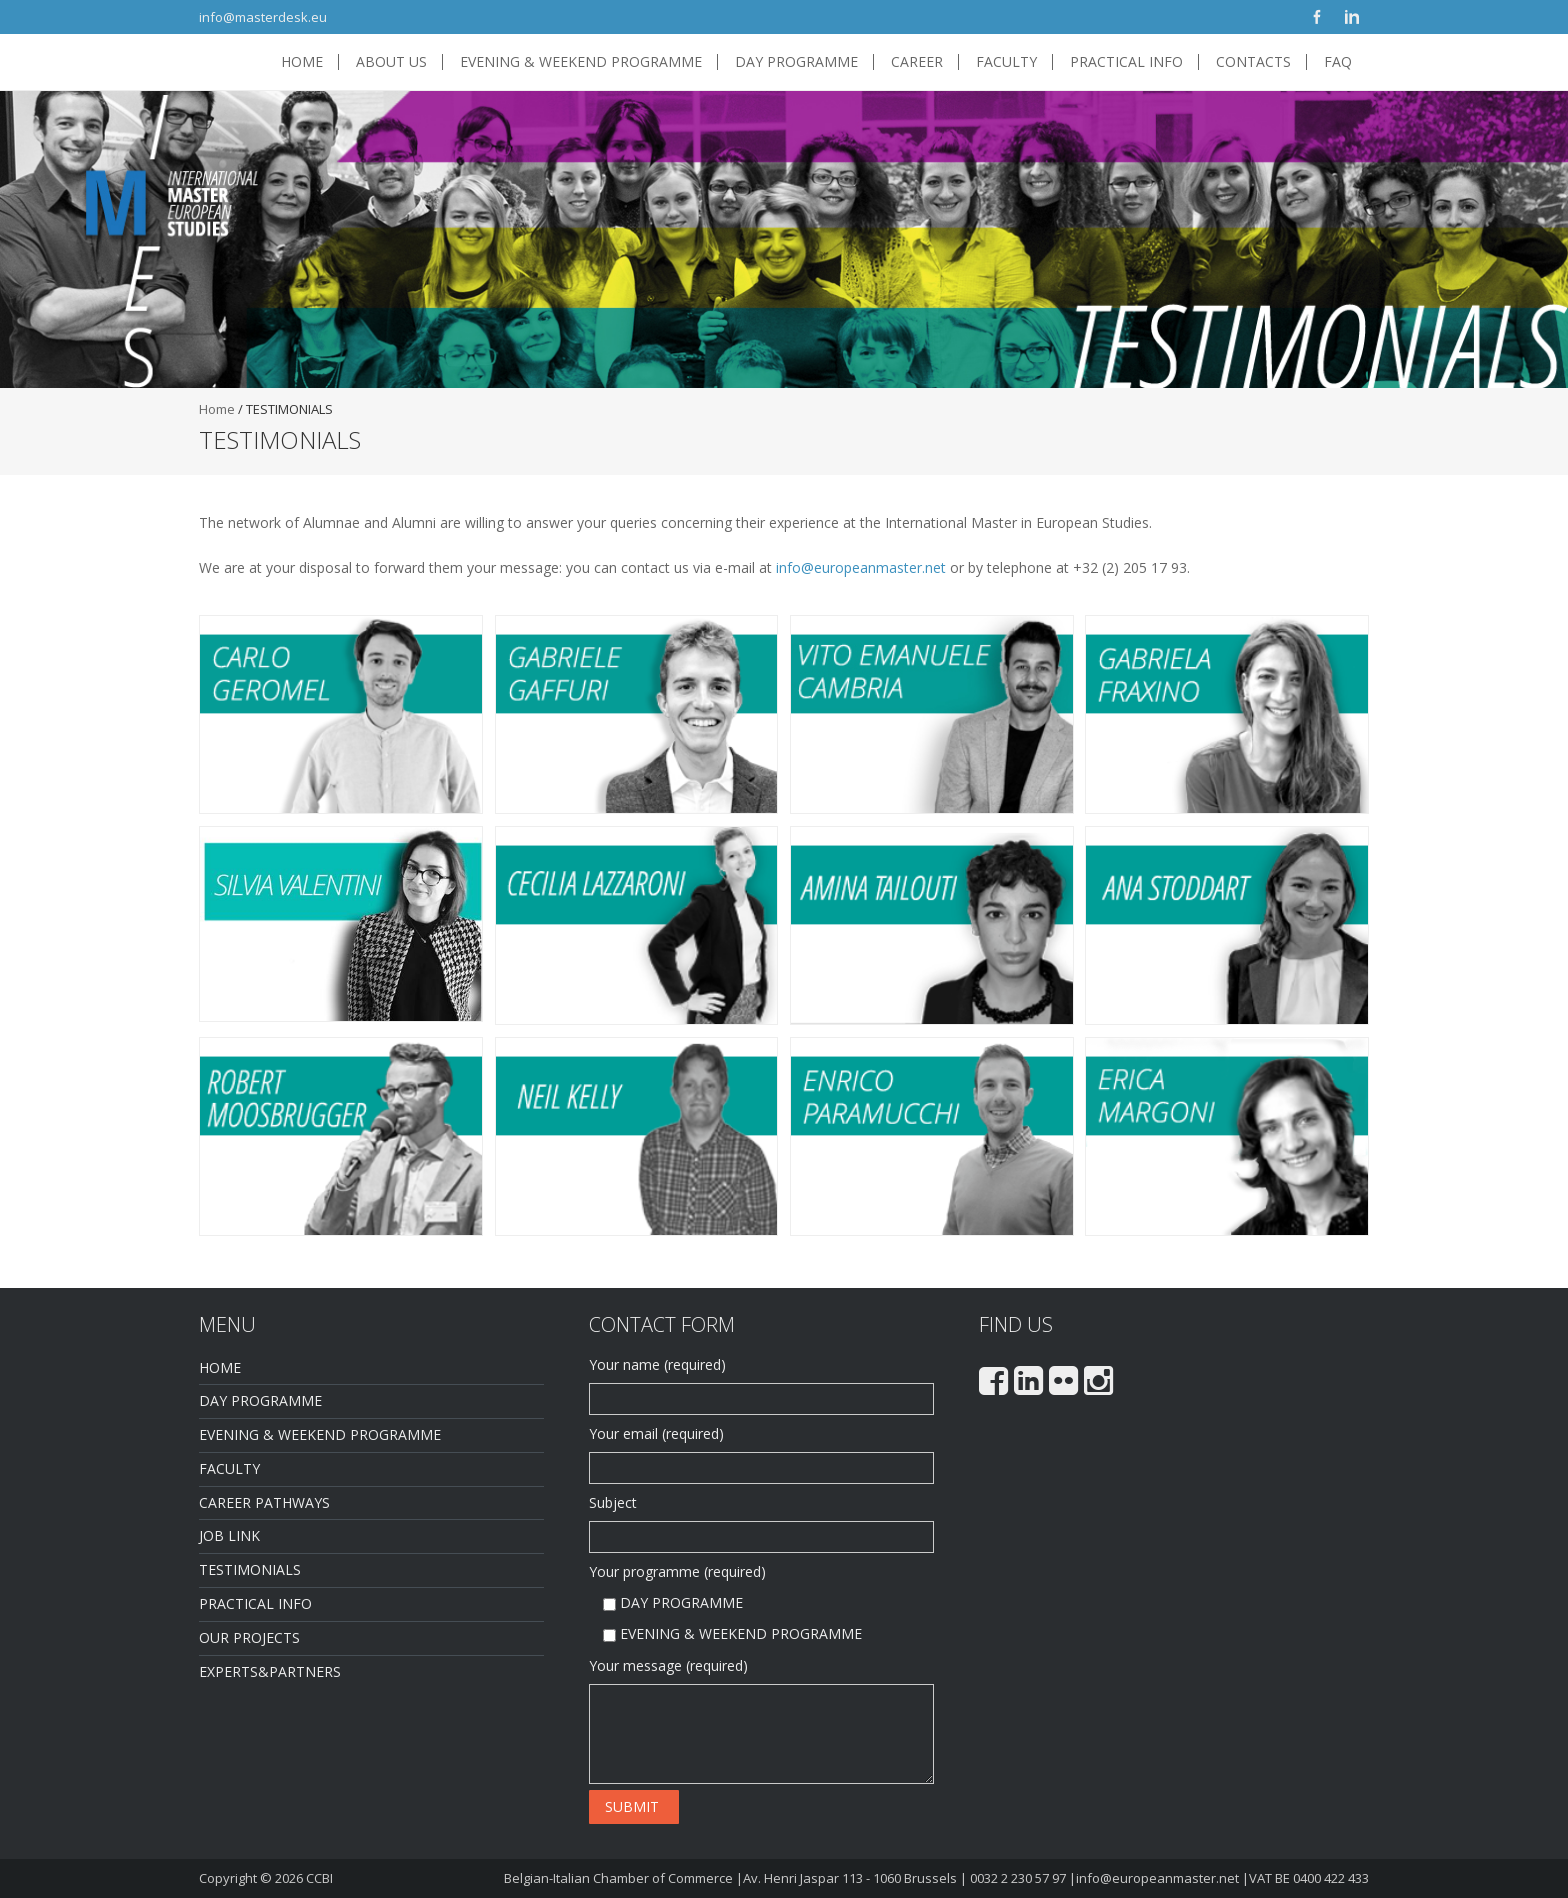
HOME (302, 62)
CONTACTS (1253, 62)
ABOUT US (391, 62)
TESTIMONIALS (250, 1569)
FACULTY (1006, 62)
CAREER (917, 62)
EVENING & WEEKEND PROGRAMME (581, 62)
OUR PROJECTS (249, 1637)
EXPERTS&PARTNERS (270, 1671)
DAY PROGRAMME (796, 62)
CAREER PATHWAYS (264, 1502)
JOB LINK (229, 1535)
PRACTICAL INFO (1126, 62)
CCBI (319, 1878)
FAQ (1338, 62)
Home (217, 409)
